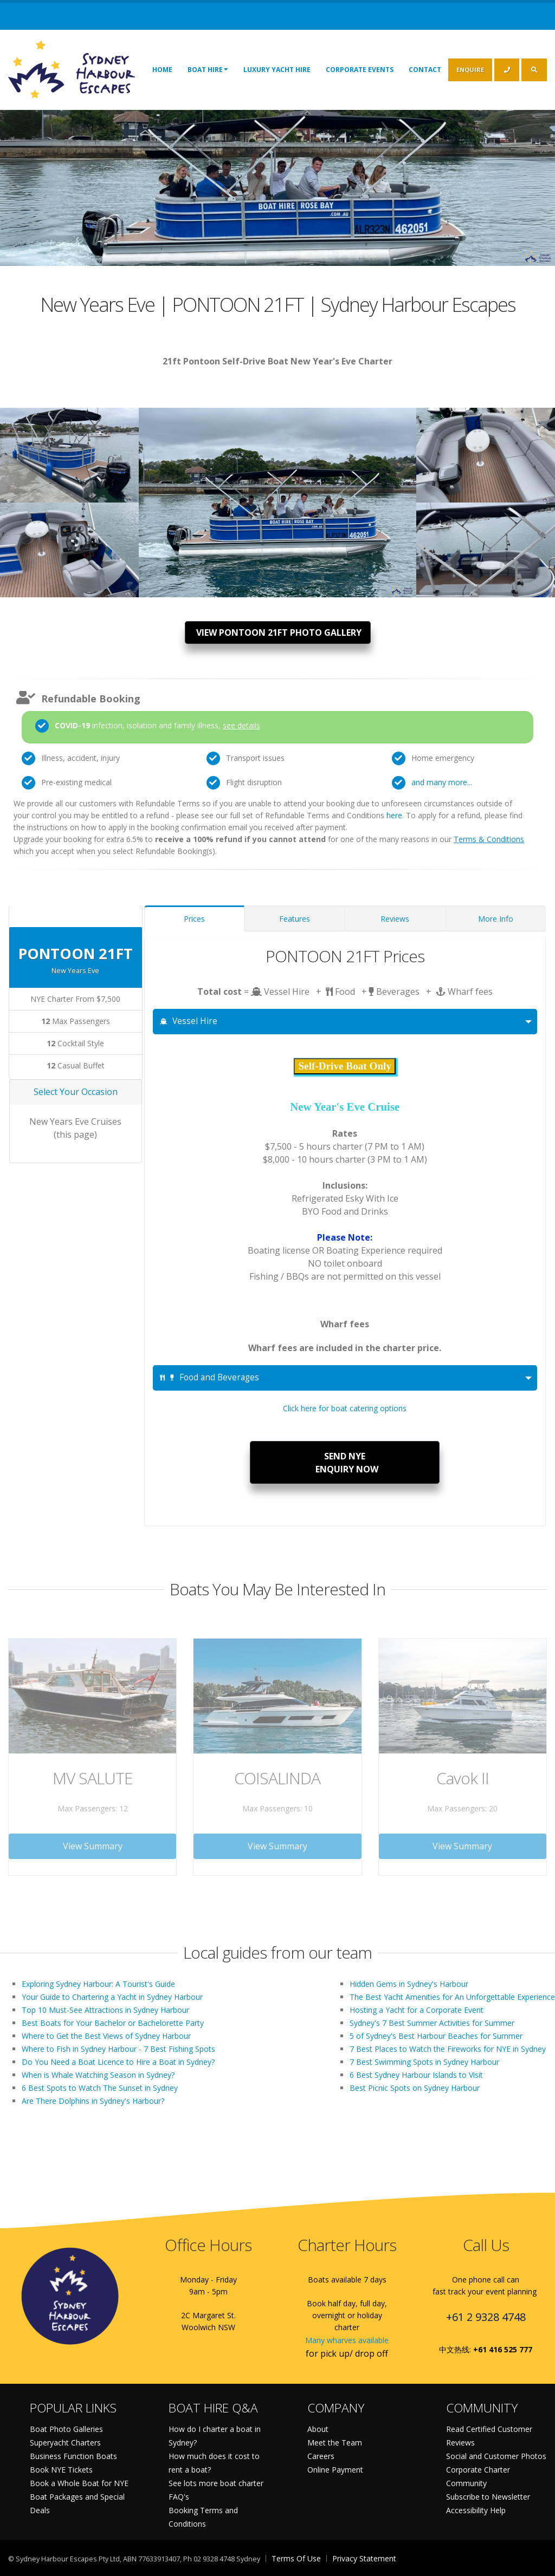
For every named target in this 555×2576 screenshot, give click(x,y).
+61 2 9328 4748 (486, 2317)
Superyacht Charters (65, 2442)
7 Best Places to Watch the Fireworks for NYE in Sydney (448, 2049)
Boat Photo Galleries (66, 2429)
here (394, 815)
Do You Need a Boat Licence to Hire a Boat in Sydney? (118, 2062)
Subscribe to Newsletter (488, 2497)
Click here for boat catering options (344, 1408)
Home (162, 69)
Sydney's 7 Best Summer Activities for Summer (432, 2023)
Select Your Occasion (76, 1092)
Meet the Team (334, 2442)
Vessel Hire (189, 1021)
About (317, 2429)
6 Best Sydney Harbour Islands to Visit (416, 2075)
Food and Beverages (209, 1377)
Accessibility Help (476, 2510)
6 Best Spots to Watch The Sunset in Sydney (100, 2088)
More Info (495, 919)
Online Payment (335, 2469)
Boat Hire (208, 69)
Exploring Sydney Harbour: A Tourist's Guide (98, 1984)
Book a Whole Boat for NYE (79, 2483)
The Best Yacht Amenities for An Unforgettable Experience (452, 1997)
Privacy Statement (364, 2558)
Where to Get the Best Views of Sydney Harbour (106, 2036)
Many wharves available (347, 2340)
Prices (194, 919)
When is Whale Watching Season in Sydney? (98, 2075)
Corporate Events (359, 69)
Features (294, 919)
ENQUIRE (470, 70)
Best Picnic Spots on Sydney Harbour (415, 2088)
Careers (320, 2456)
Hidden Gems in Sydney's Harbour (409, 1984)
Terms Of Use (296, 2558)
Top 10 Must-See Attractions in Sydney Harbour (105, 2010)
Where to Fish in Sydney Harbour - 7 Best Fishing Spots (118, 2049)
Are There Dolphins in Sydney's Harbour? (93, 2101)
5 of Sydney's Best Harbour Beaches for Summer (436, 2036)
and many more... (441, 782)
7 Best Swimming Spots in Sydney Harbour (424, 2062)
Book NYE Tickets (61, 2469)
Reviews (394, 919)
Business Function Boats (73, 2456)
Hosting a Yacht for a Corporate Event (416, 2010)
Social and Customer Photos (496, 2456)
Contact (425, 69)
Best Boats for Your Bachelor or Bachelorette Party (113, 2023)
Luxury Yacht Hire (277, 69)
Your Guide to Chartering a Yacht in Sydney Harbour (112, 1997)
